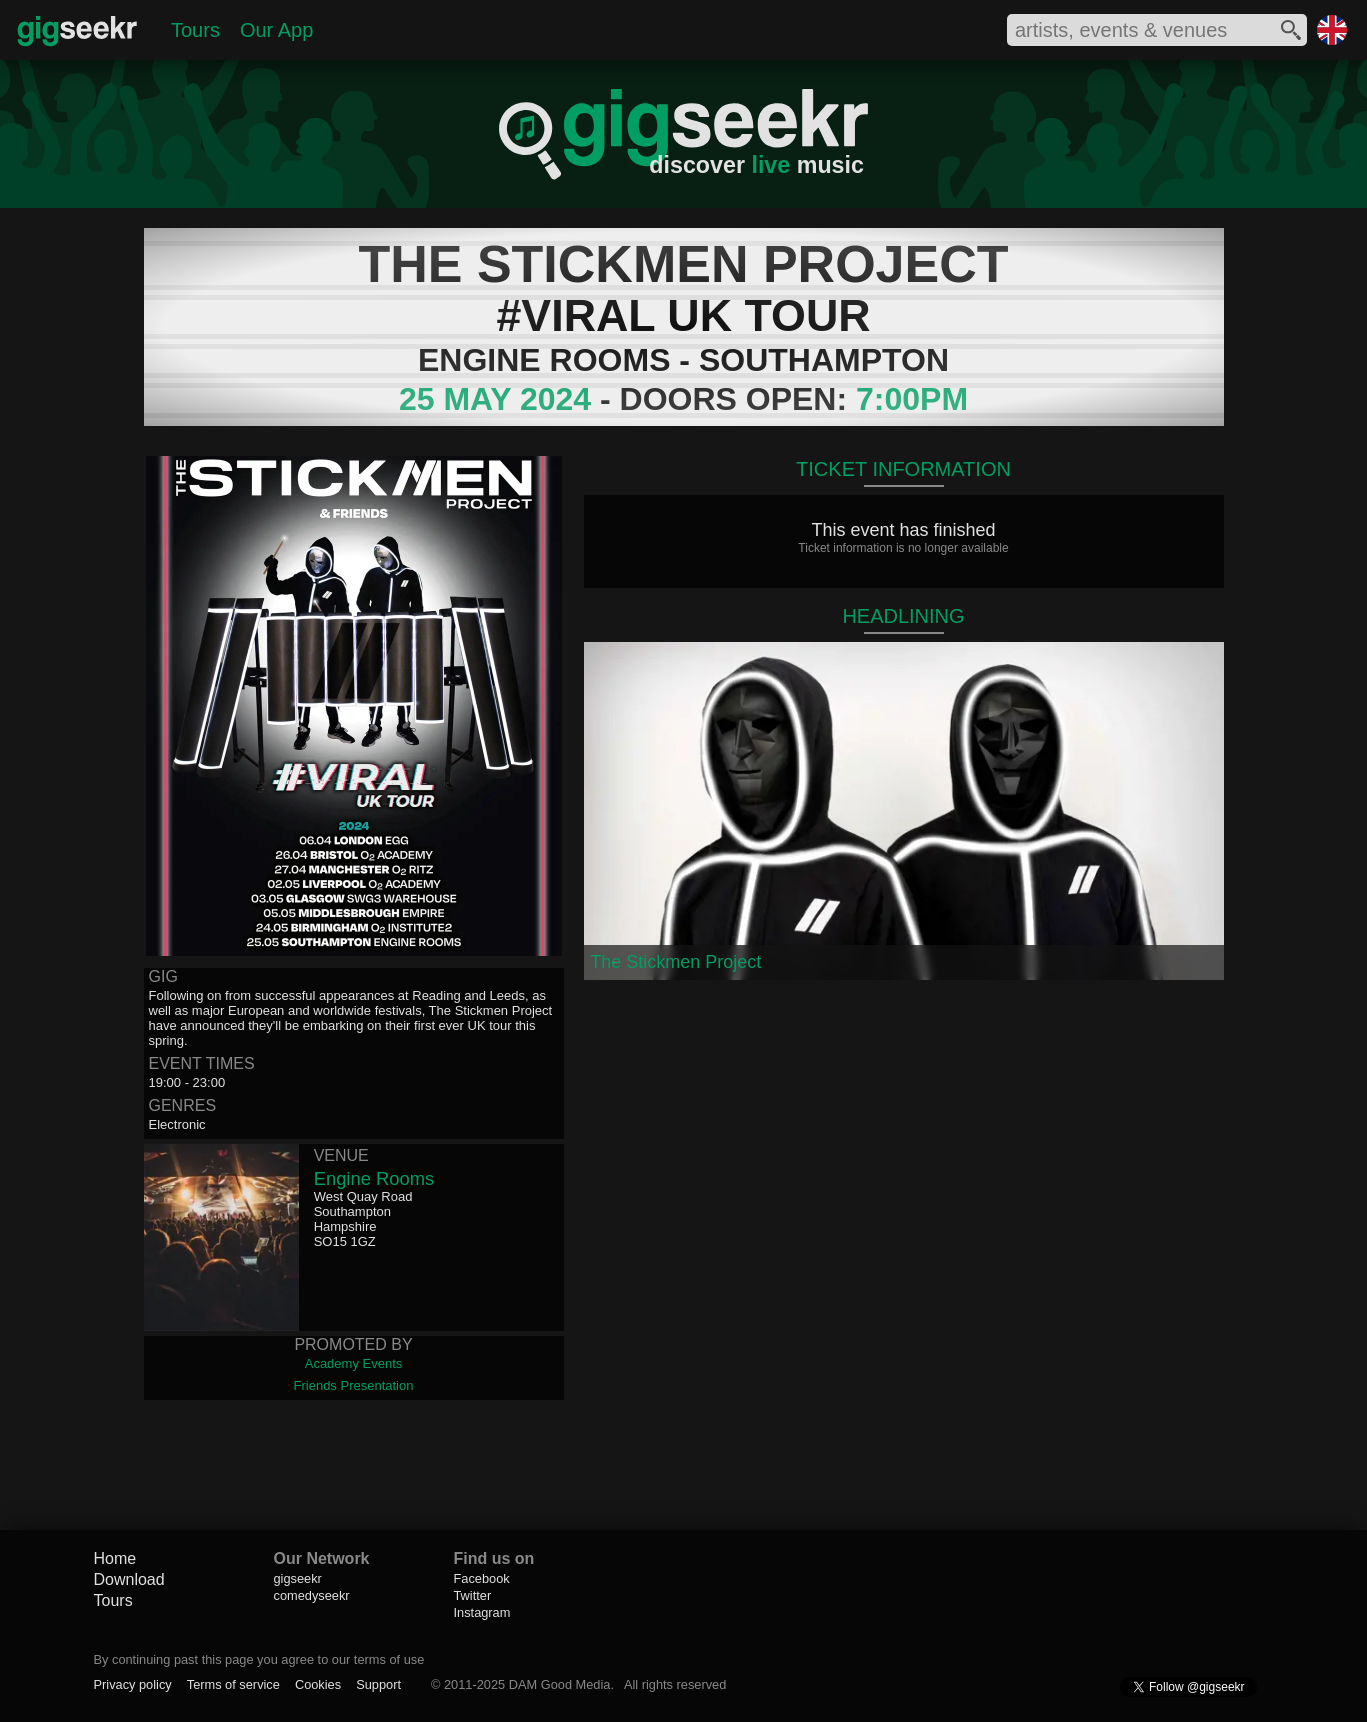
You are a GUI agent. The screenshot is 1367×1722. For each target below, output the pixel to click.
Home (115, 1558)
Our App (276, 30)
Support (378, 1684)
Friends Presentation (354, 1385)
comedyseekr (312, 1595)
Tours (195, 30)
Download (129, 1579)
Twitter (473, 1595)
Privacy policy (133, 1684)
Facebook (482, 1578)
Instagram (482, 1612)
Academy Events (354, 1363)
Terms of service (233, 1684)
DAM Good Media (560, 1684)
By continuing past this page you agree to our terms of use (259, 1659)
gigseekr (298, 1578)
